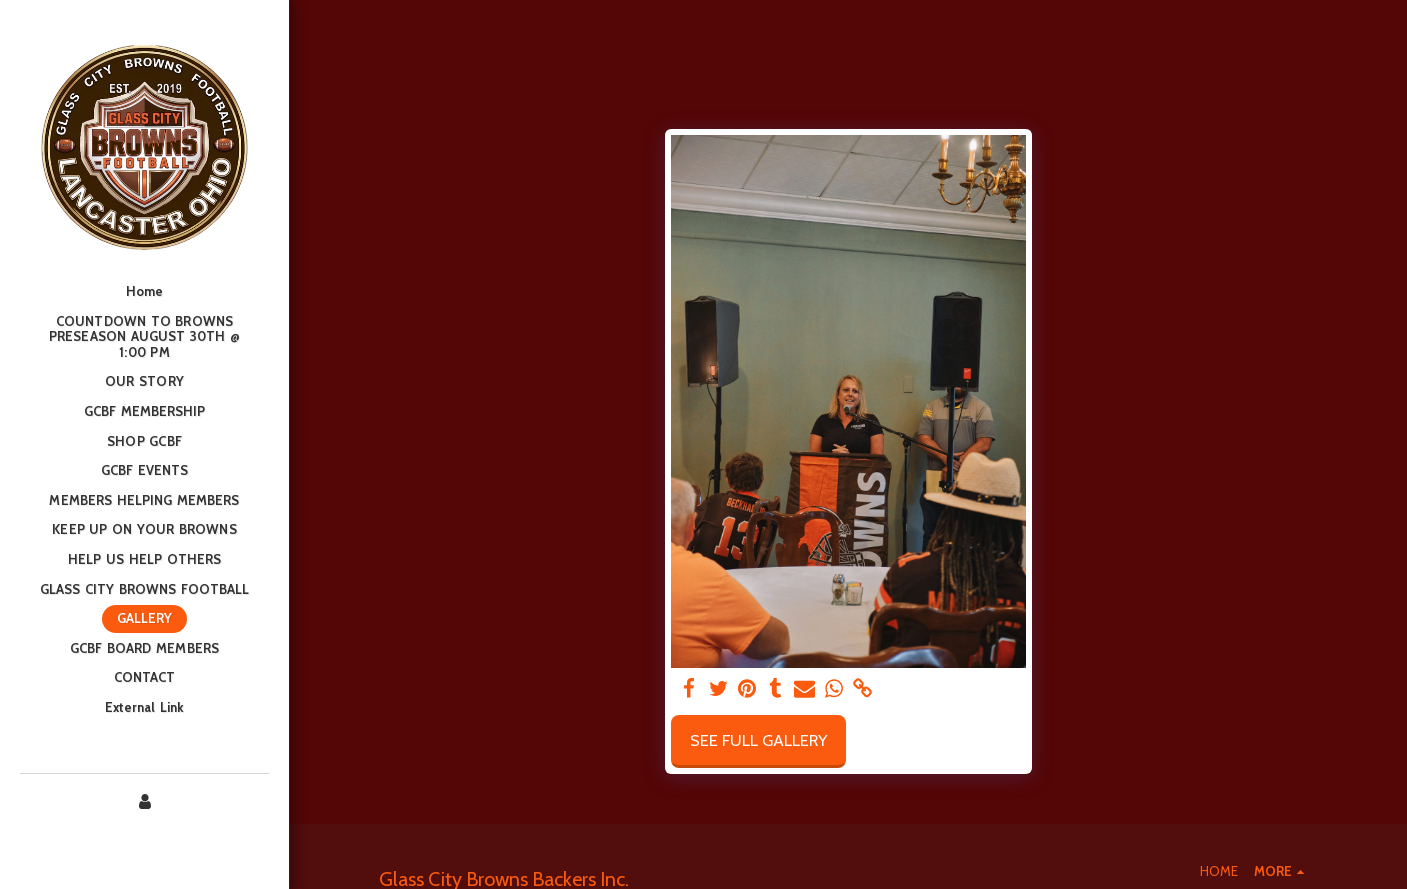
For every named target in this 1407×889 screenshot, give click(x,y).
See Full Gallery (758, 740)
